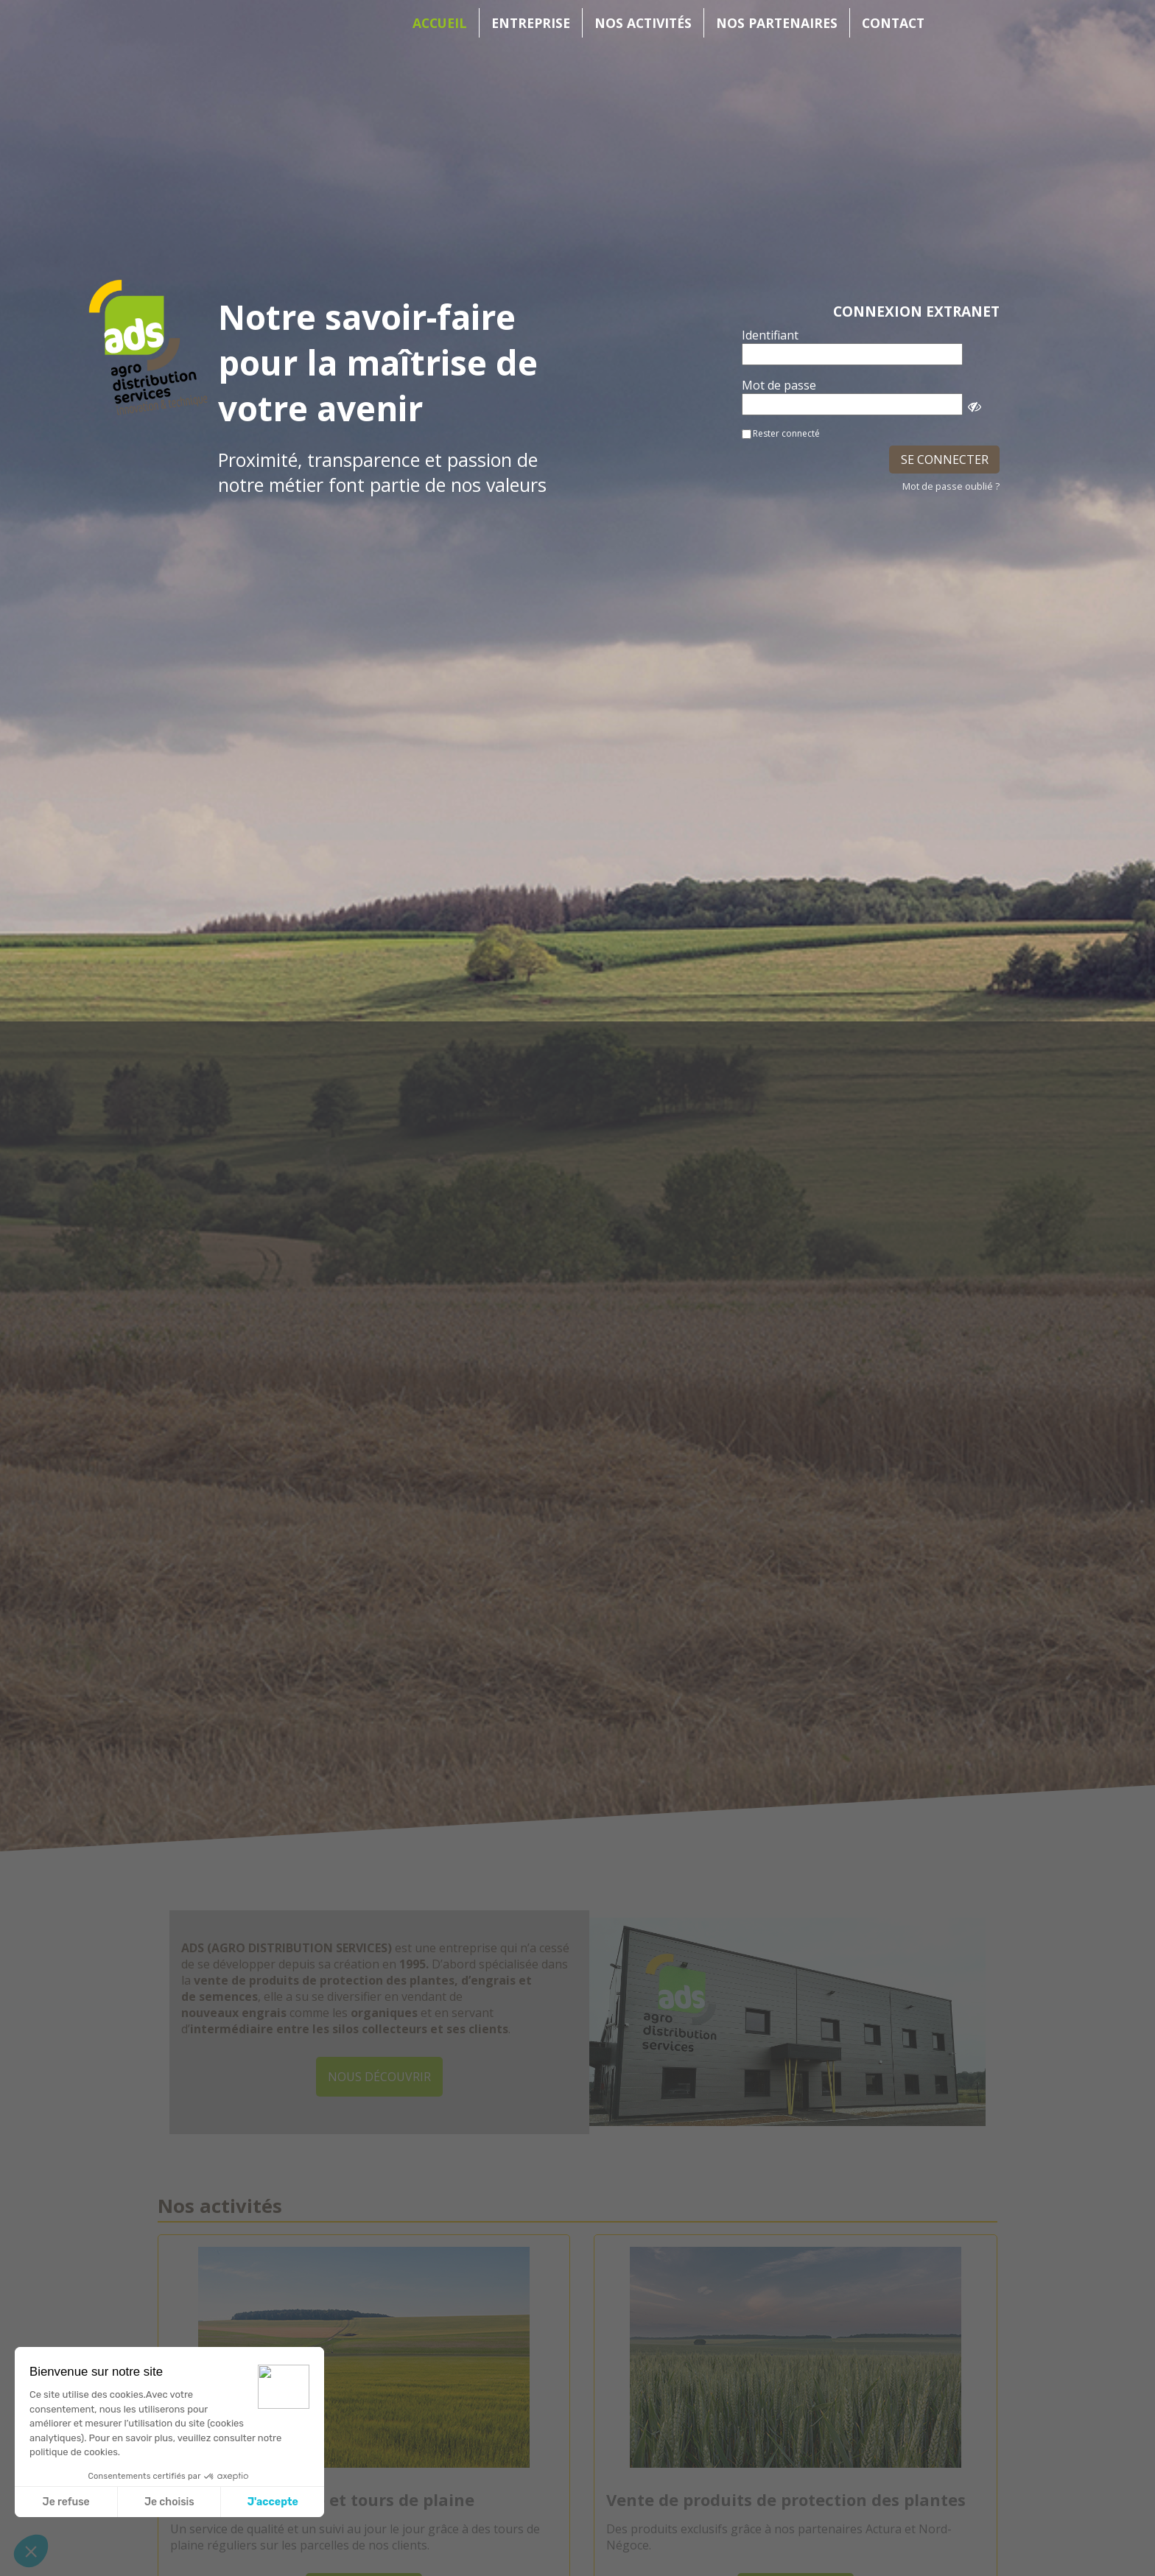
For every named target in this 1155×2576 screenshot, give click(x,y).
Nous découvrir (379, 2077)
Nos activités (643, 23)
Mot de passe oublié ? (951, 486)
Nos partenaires (777, 23)
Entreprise (530, 23)
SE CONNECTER (945, 459)
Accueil (439, 23)
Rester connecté (786, 433)
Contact (893, 23)
